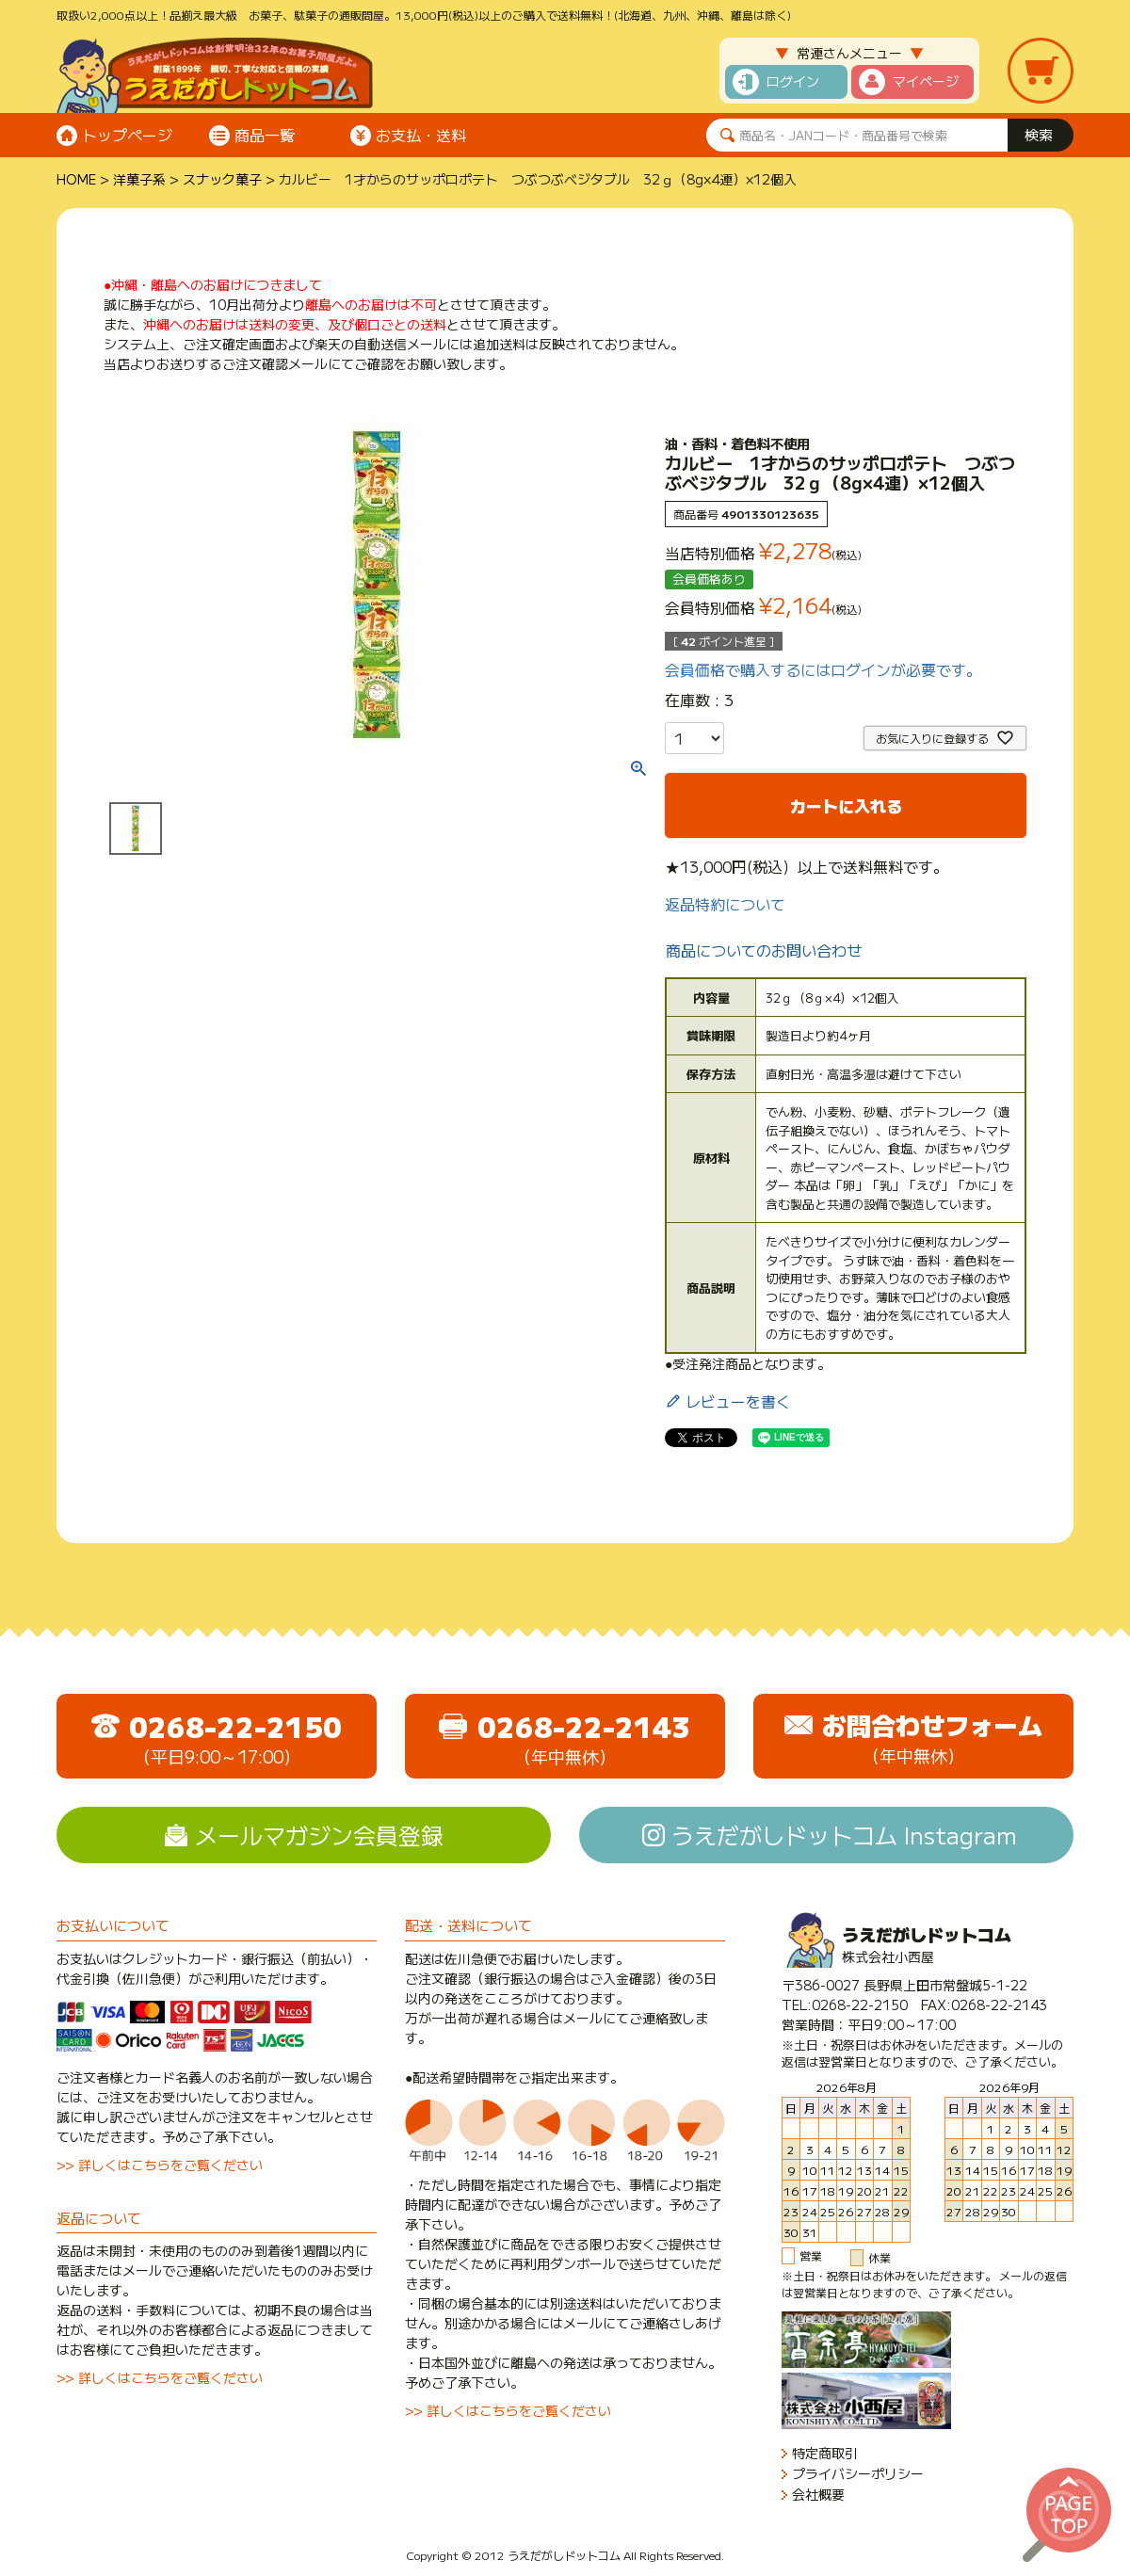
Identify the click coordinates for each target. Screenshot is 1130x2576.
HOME (76, 178)
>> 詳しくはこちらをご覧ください (159, 2164)
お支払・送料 (421, 134)
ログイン (793, 81)
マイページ (926, 81)
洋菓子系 (139, 178)
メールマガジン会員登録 (319, 1834)
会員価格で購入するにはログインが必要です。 (823, 669)
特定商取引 (825, 2453)
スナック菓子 (222, 178)
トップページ (127, 134)
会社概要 (818, 2495)
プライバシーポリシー (858, 2474)
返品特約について (725, 904)
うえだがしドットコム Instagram (844, 1834)
